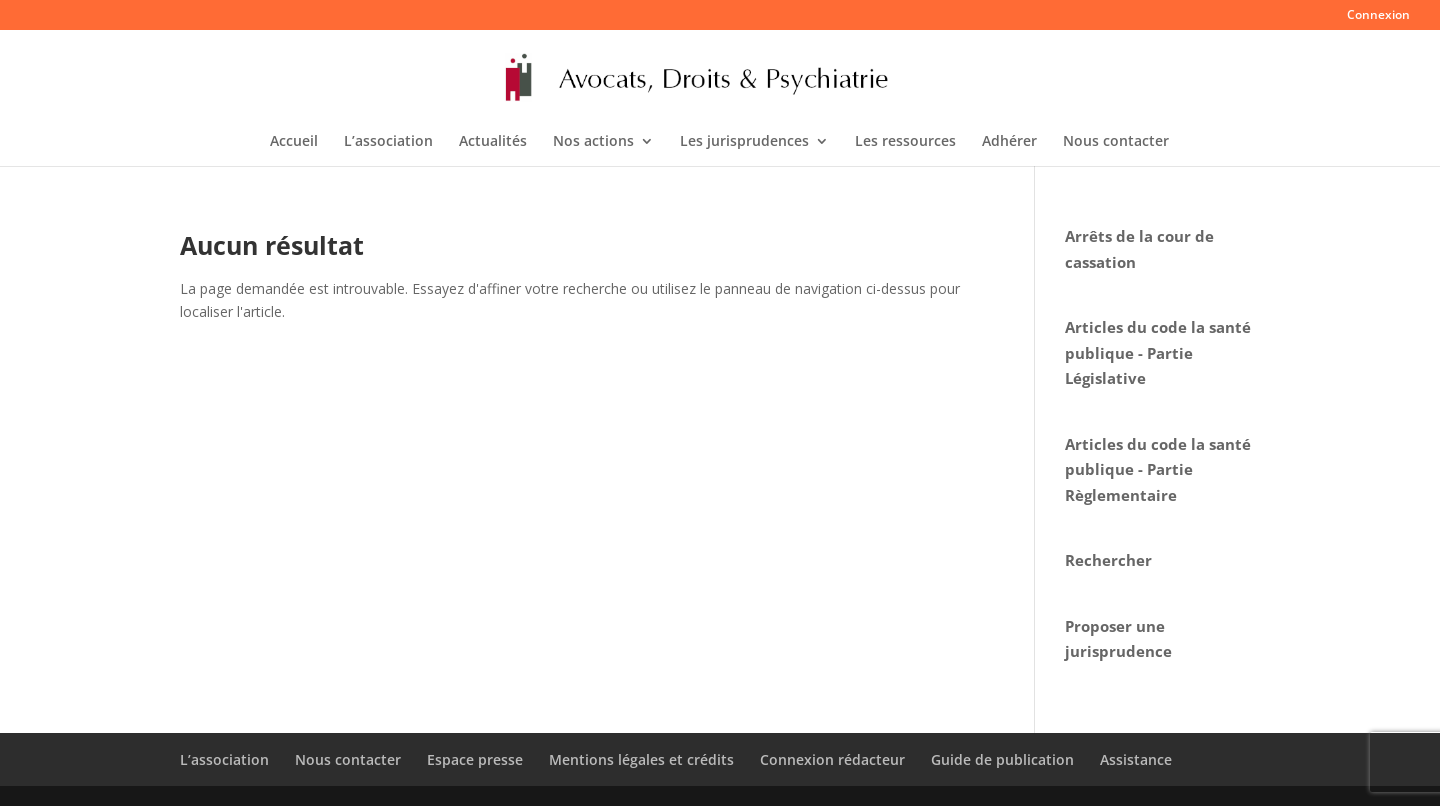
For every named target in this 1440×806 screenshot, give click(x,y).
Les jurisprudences (744, 142)
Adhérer (1009, 142)
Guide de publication (1002, 759)
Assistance (1136, 759)
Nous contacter (1116, 142)
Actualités (493, 142)
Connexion (1378, 16)
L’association (388, 142)
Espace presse (475, 759)
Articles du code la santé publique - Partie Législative (1158, 352)
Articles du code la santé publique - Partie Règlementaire (1158, 469)
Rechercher (1108, 560)
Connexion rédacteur (832, 759)
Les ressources (905, 142)
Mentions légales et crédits (641, 759)
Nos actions (593, 142)
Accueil (294, 142)
